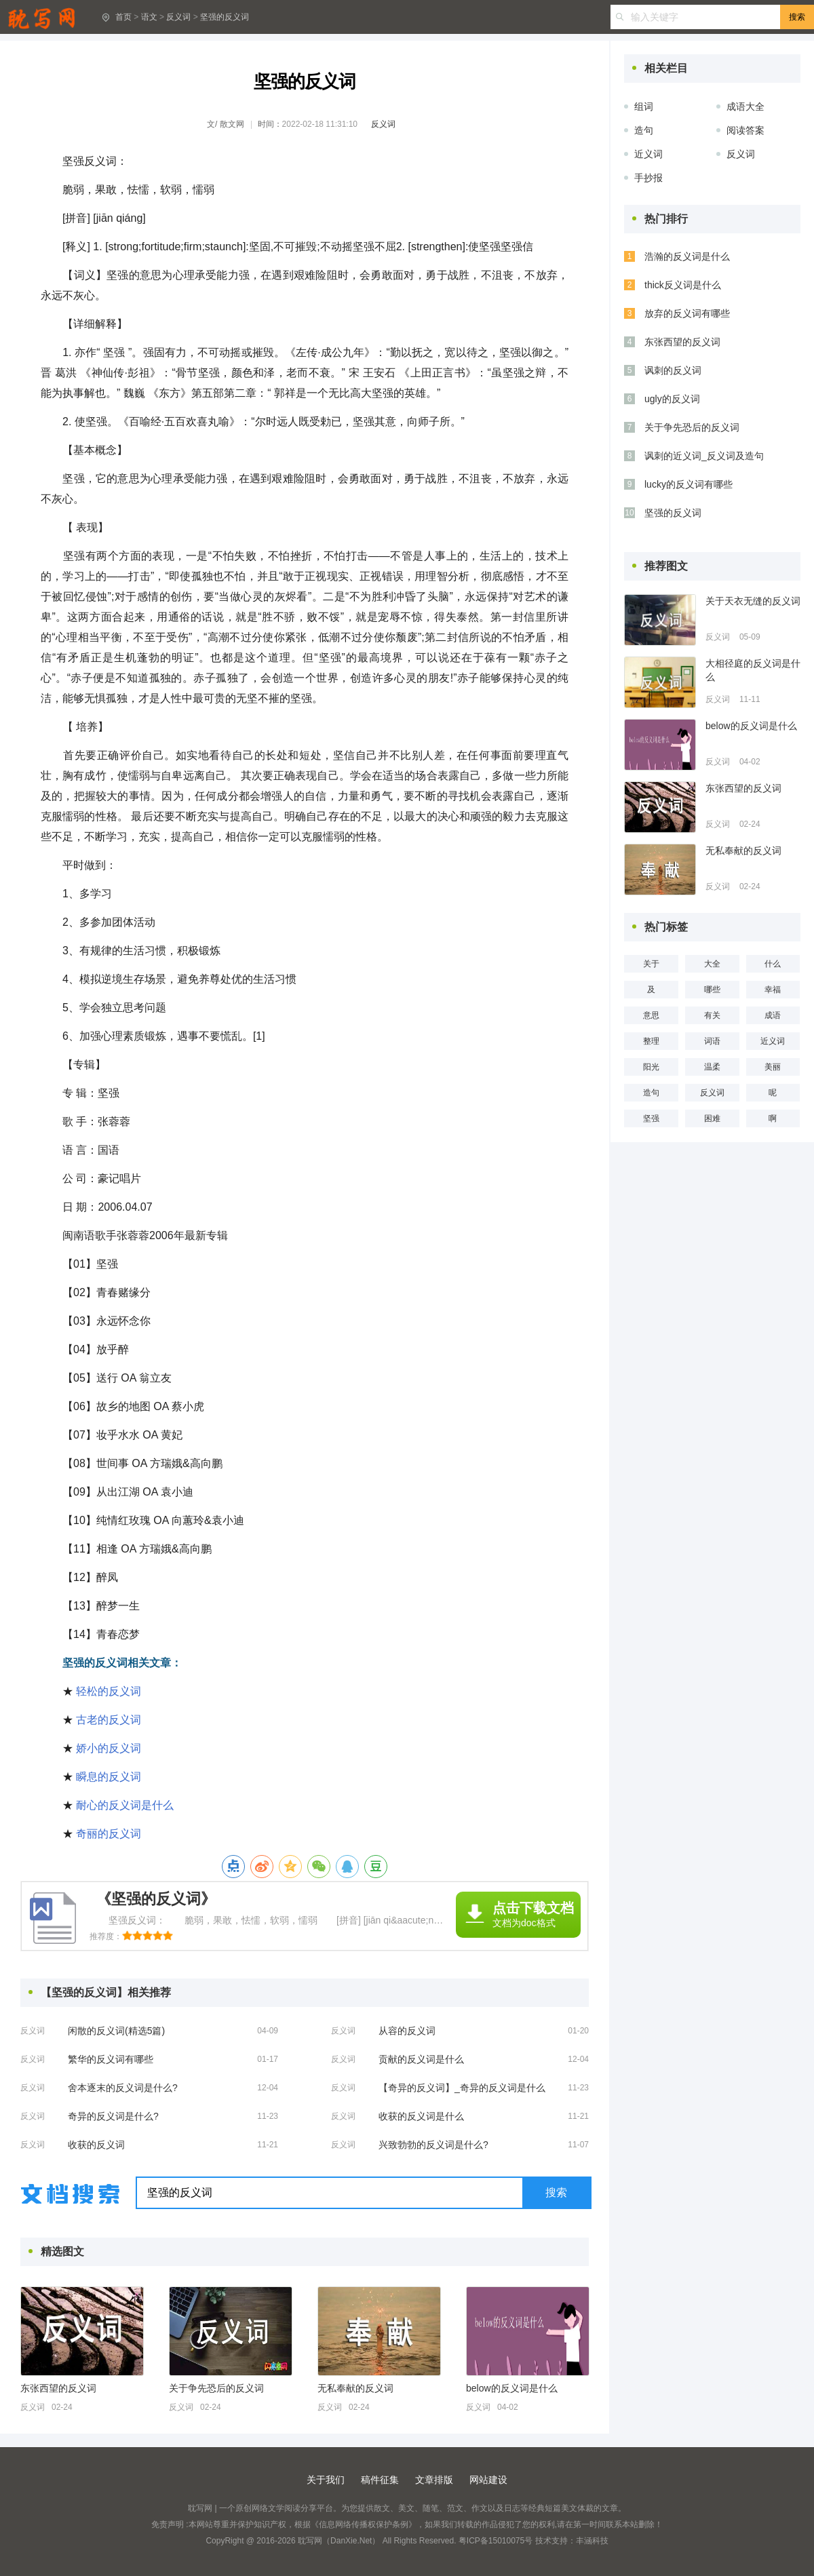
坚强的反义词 (224, 17)
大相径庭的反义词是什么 (752, 670)
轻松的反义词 (108, 1691)
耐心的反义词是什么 (125, 1805)
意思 (651, 1015)
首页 (123, 17)
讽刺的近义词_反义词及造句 (704, 455)
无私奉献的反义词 (355, 2388)
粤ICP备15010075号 (495, 2540)
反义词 (178, 17)
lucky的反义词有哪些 (688, 484)
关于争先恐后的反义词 (216, 2388)
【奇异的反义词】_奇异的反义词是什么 (462, 2087)
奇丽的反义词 (108, 1833)
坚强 (651, 1118)
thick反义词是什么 (682, 284)
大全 (712, 964)
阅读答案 (745, 130)
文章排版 (434, 2479)
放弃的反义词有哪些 (687, 313)
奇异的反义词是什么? (113, 2116)
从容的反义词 (407, 2030)
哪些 (712, 989)
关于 (651, 964)
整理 (651, 1041)
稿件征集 (380, 2479)
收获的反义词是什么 (421, 2116)
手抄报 (648, 177)
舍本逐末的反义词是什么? (123, 2087)
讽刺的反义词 (672, 370)
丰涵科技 (592, 2540)
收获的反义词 (96, 2144)
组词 (643, 106)
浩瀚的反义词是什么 (687, 256)
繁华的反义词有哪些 (110, 2059)
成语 (772, 1015)
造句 (643, 130)
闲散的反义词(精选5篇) (116, 2030)
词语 (712, 1041)
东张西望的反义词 (58, 2388)
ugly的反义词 (672, 398)
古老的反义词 (108, 1719)
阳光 (651, 1067)
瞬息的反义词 (108, 1776)
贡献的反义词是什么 (421, 2059)
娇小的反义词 (108, 1748)
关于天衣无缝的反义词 (752, 601)
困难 (712, 1118)
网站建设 (488, 2479)
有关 (712, 1015)
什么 (772, 964)
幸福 (772, 989)
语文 (149, 17)
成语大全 (745, 106)
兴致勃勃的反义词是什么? (433, 2144)
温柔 (712, 1067)
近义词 (648, 154)
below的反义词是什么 (512, 2388)
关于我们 (326, 2479)
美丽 (772, 1067)
